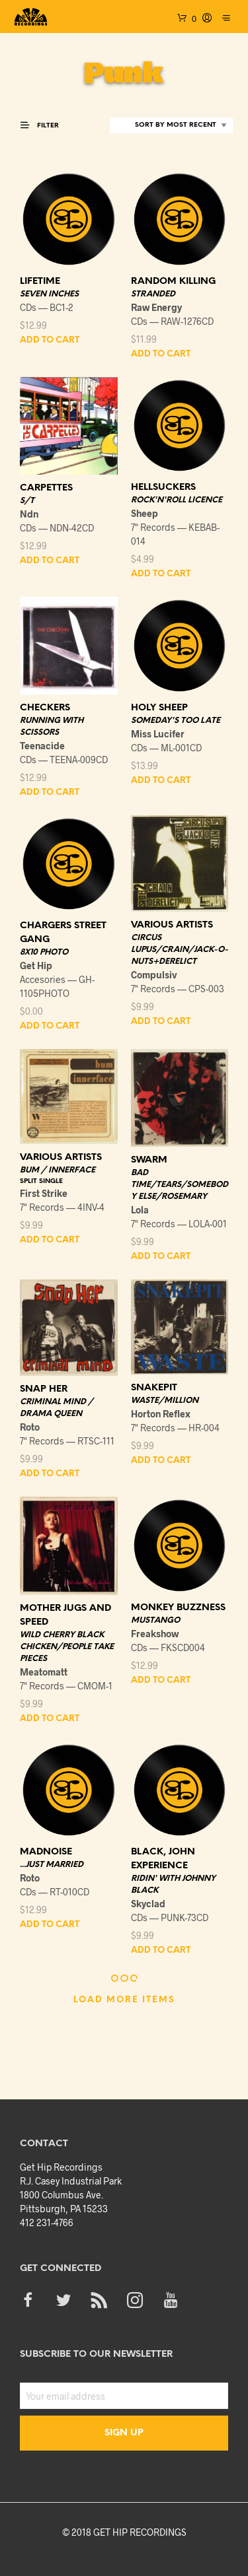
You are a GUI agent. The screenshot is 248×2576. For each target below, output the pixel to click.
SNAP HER (43, 1389)
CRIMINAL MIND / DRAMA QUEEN (56, 1408)
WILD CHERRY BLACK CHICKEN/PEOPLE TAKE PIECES (67, 1647)
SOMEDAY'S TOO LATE (175, 720)
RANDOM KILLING (173, 282)
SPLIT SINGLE (41, 1181)
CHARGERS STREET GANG (63, 933)
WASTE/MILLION (164, 1400)
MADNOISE (46, 1852)
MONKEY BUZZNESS (178, 1608)
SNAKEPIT (154, 1388)
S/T (27, 500)
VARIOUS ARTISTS (172, 925)
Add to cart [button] (49, 340)
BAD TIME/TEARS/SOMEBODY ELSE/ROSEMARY (179, 1185)
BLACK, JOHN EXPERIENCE (163, 1859)
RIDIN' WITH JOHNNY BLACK (173, 1884)
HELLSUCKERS (163, 487)
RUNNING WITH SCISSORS (51, 726)
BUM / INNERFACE (57, 1170)
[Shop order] (171, 125)
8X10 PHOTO (44, 952)
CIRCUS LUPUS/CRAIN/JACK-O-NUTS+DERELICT (179, 949)
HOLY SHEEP (159, 708)
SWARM (149, 1160)
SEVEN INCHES (49, 294)
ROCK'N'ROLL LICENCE (176, 500)
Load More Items (124, 2000)
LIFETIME (40, 282)
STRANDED (153, 294)
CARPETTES (46, 488)
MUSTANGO (155, 1620)
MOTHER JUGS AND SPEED (65, 1615)
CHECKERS (45, 708)
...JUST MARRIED (51, 1864)
